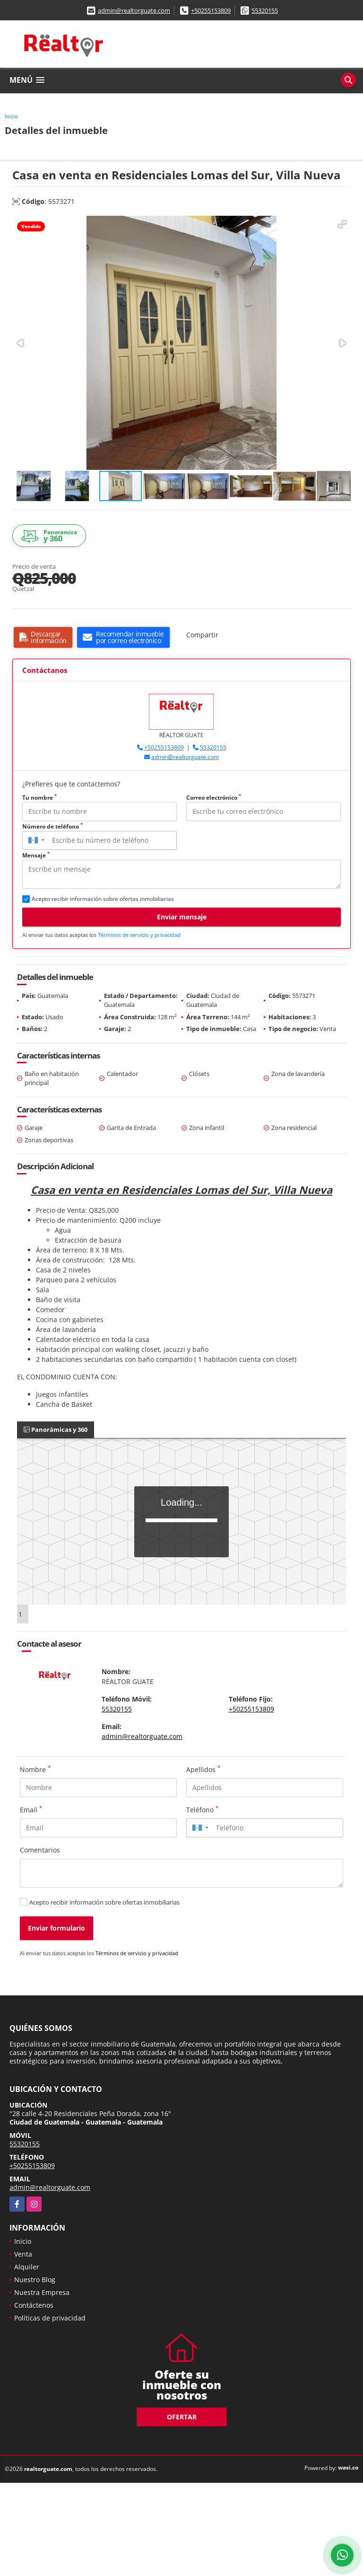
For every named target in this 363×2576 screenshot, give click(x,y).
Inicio (11, 116)
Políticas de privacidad (50, 2317)
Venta (23, 2254)
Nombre (35, 1769)
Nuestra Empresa (41, 2292)
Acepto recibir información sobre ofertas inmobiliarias (104, 1902)
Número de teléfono (52, 826)
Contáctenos (33, 2305)
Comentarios (40, 1849)
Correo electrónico (213, 798)
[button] (342, 224)
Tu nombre (39, 798)
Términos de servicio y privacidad (139, 934)
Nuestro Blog (34, 2279)
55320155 (264, 10)
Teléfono (202, 1809)
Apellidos (203, 1769)
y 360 (50, 536)
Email (31, 1809)
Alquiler (26, 2266)
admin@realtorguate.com (134, 10)
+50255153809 (211, 10)
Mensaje (36, 855)
